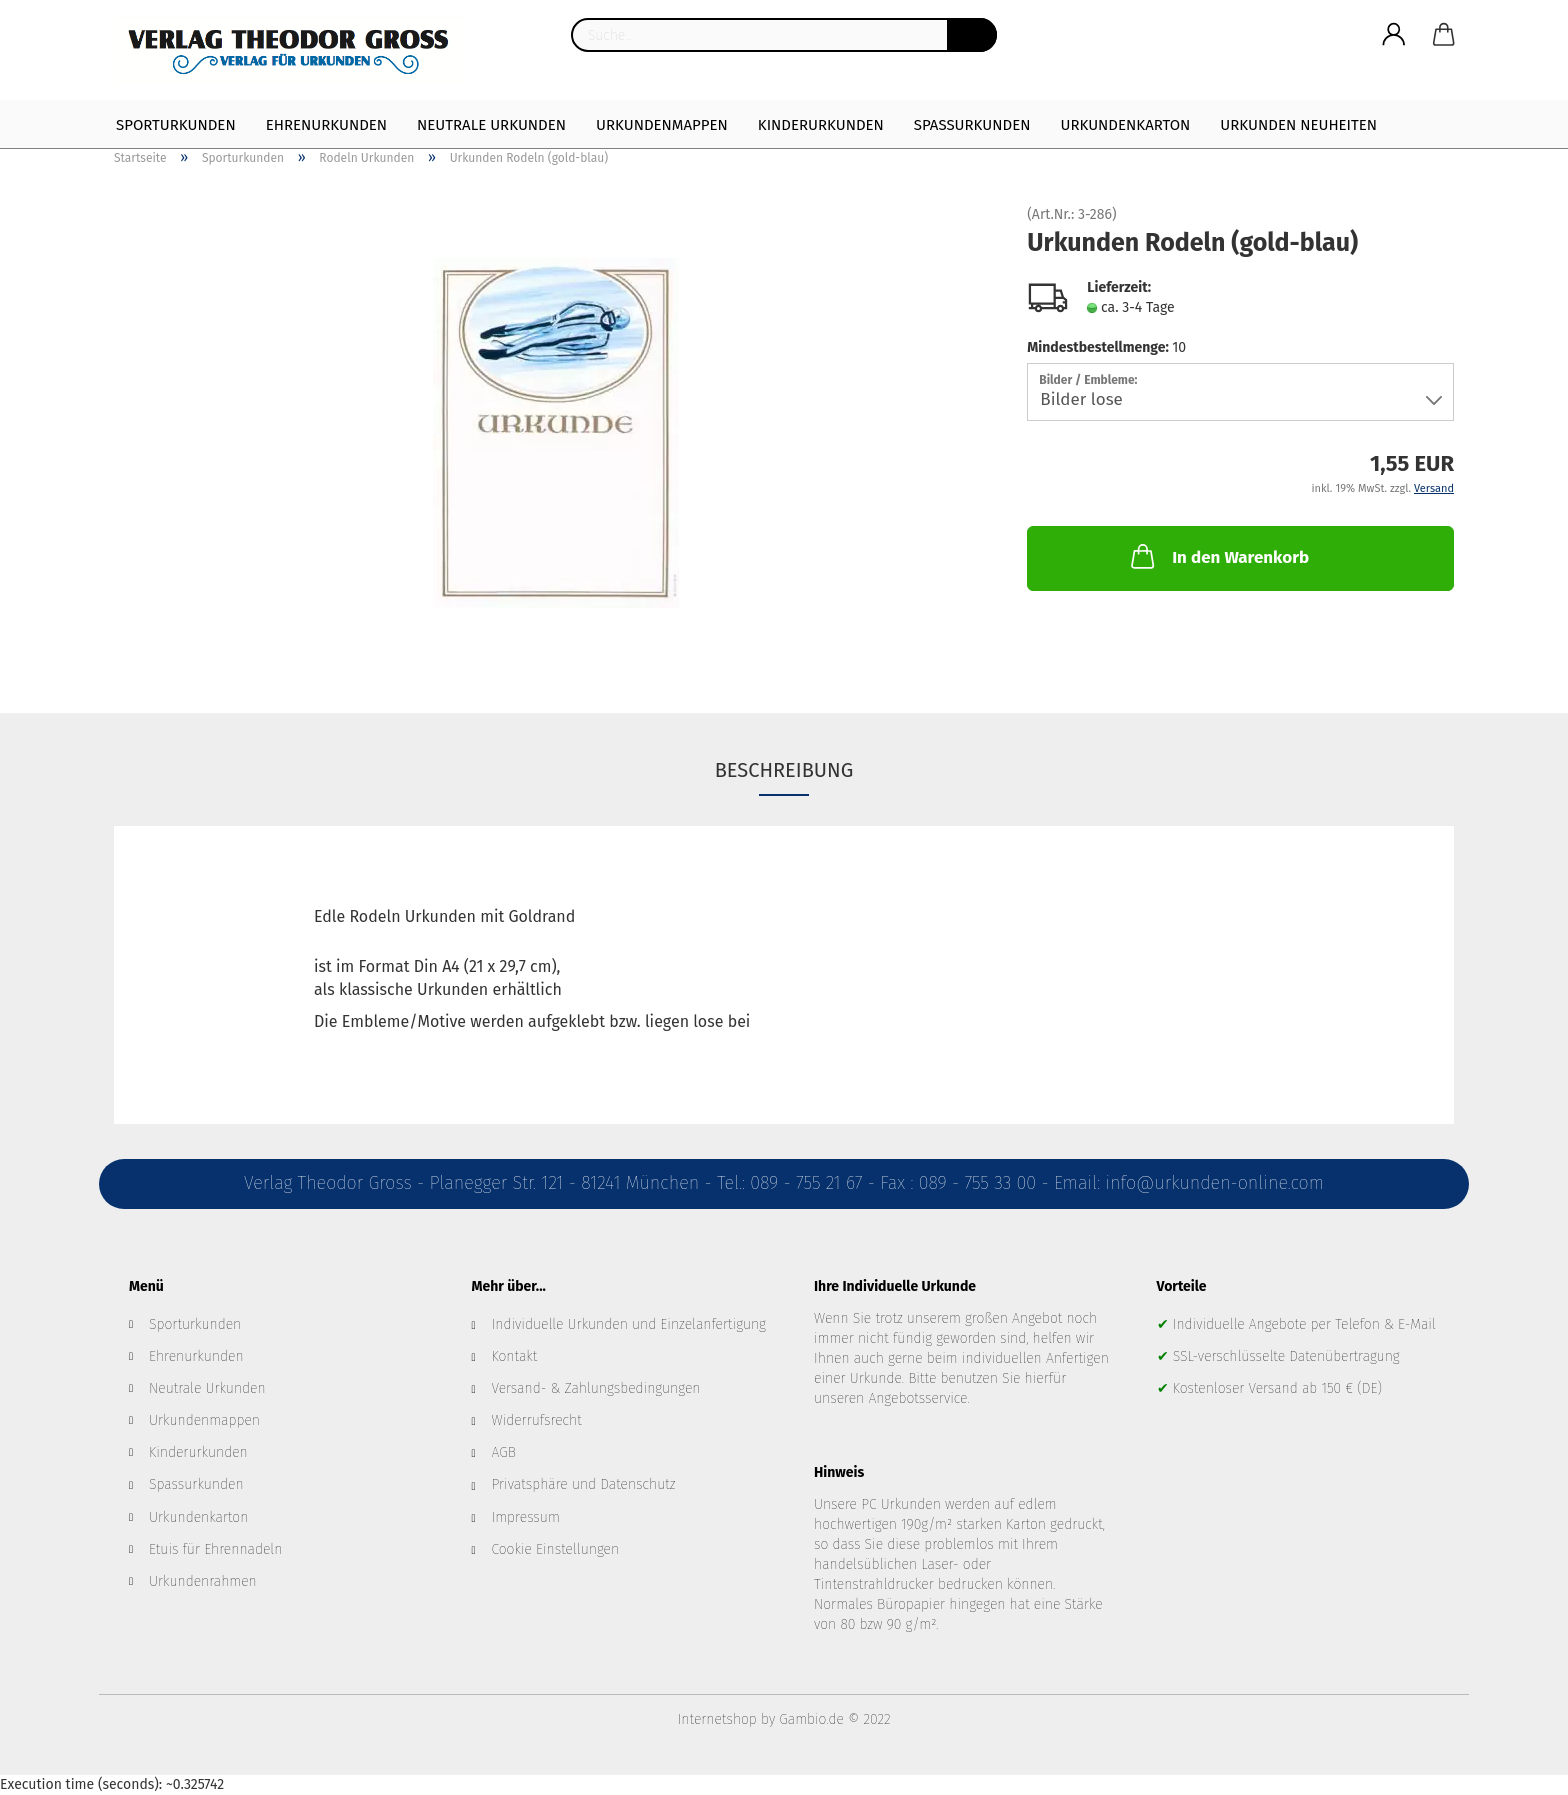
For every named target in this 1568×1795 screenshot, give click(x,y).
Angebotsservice (917, 1398)
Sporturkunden (176, 125)
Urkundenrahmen (203, 1581)
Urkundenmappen (662, 125)
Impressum (526, 1517)
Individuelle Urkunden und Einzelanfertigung (629, 1324)
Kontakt (515, 1356)
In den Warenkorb (1218, 556)
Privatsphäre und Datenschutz (584, 1484)
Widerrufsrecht (537, 1420)
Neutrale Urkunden (491, 125)
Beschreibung (784, 770)
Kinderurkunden (821, 125)
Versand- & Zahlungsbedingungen (596, 1388)
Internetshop (717, 1719)
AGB (504, 1452)
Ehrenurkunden (326, 125)
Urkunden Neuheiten (1298, 125)
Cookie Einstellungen (556, 1549)
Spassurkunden (196, 1484)
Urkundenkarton (1125, 125)
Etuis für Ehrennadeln (215, 1549)
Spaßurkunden (972, 125)
